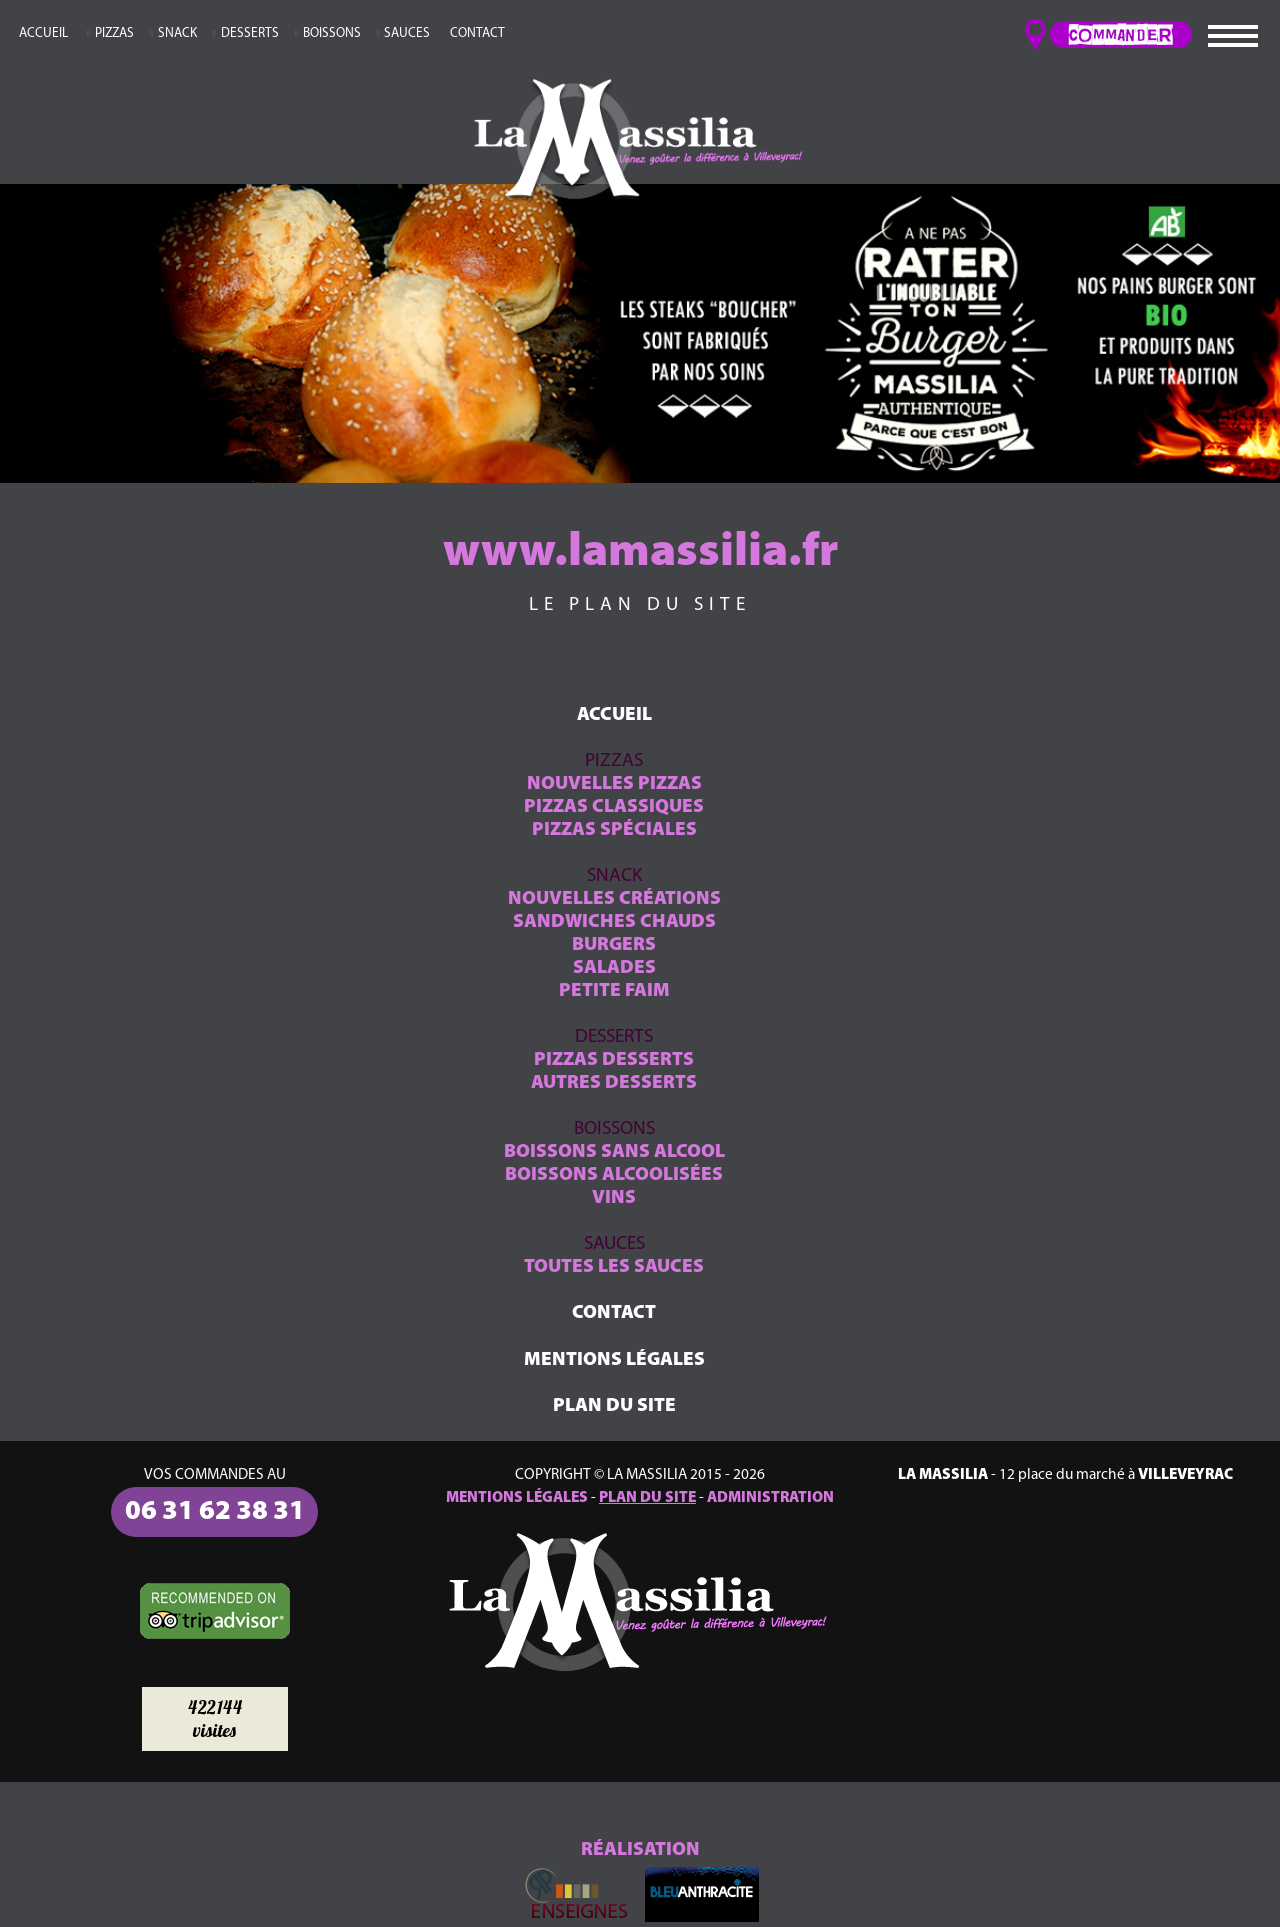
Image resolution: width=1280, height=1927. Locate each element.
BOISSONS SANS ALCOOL (614, 1152)
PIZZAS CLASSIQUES (614, 807)
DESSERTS (250, 33)
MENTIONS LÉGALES (614, 1360)
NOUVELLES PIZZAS (614, 784)
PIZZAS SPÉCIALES (614, 830)
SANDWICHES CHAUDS (614, 922)
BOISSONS (332, 33)
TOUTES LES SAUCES (614, 1267)
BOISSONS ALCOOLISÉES (614, 1175)
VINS (614, 1198)
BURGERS (614, 945)
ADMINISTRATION (770, 1498)
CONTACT (477, 33)
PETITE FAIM (614, 991)
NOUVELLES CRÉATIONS (614, 899)
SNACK (177, 33)
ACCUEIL (43, 33)
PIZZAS (114, 33)
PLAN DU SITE (614, 1406)
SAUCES (407, 33)
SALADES (614, 968)
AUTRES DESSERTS (614, 1083)
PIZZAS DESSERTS (614, 1060)
